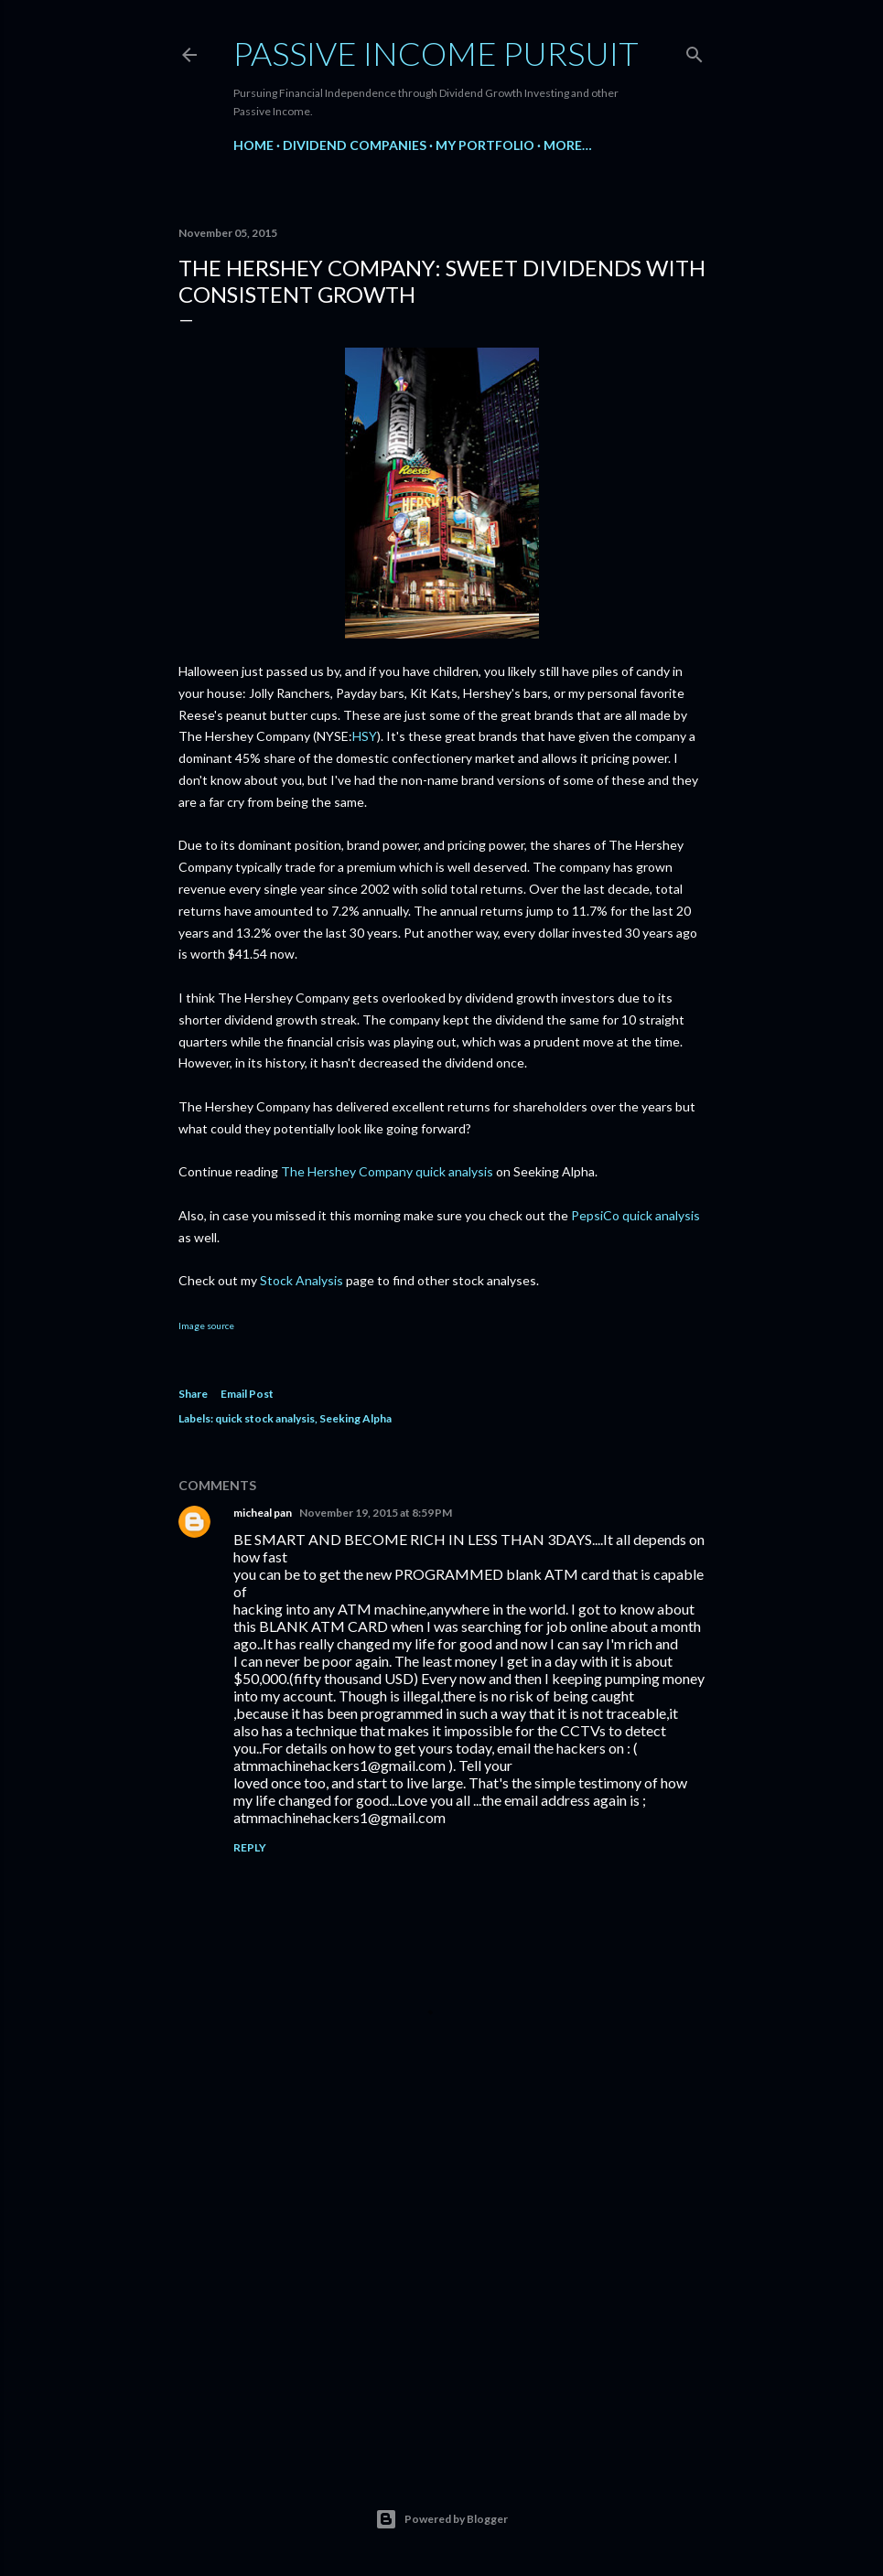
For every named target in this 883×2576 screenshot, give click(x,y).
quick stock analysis (265, 1418)
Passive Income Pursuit (436, 53)
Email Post (247, 1394)
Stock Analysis (301, 1280)
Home (253, 145)
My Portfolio (485, 145)
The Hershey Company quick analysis (387, 1171)
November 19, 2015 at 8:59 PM (375, 1512)
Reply (249, 1847)
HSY (364, 736)
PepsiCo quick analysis (635, 1215)
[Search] (694, 51)
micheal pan (262, 1512)
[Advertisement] (441, 2289)
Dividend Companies (354, 145)
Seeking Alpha (355, 1418)
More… (568, 145)
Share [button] (193, 1394)
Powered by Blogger (441, 2519)
